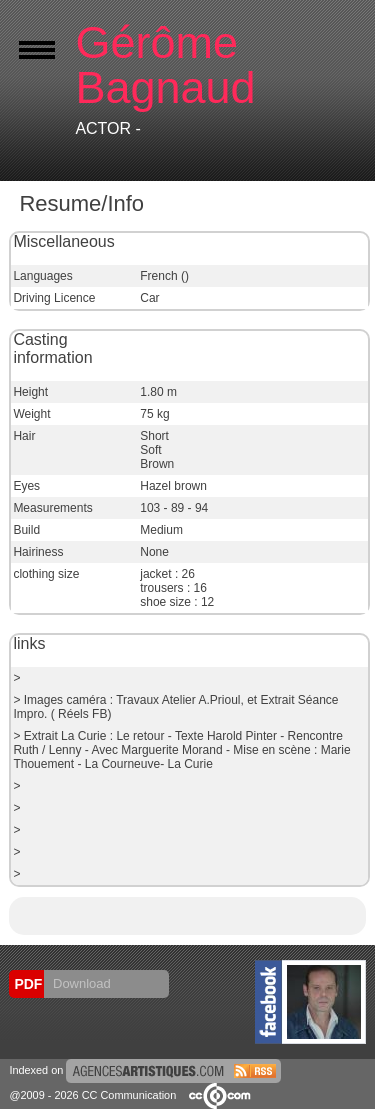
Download (79, 983)
